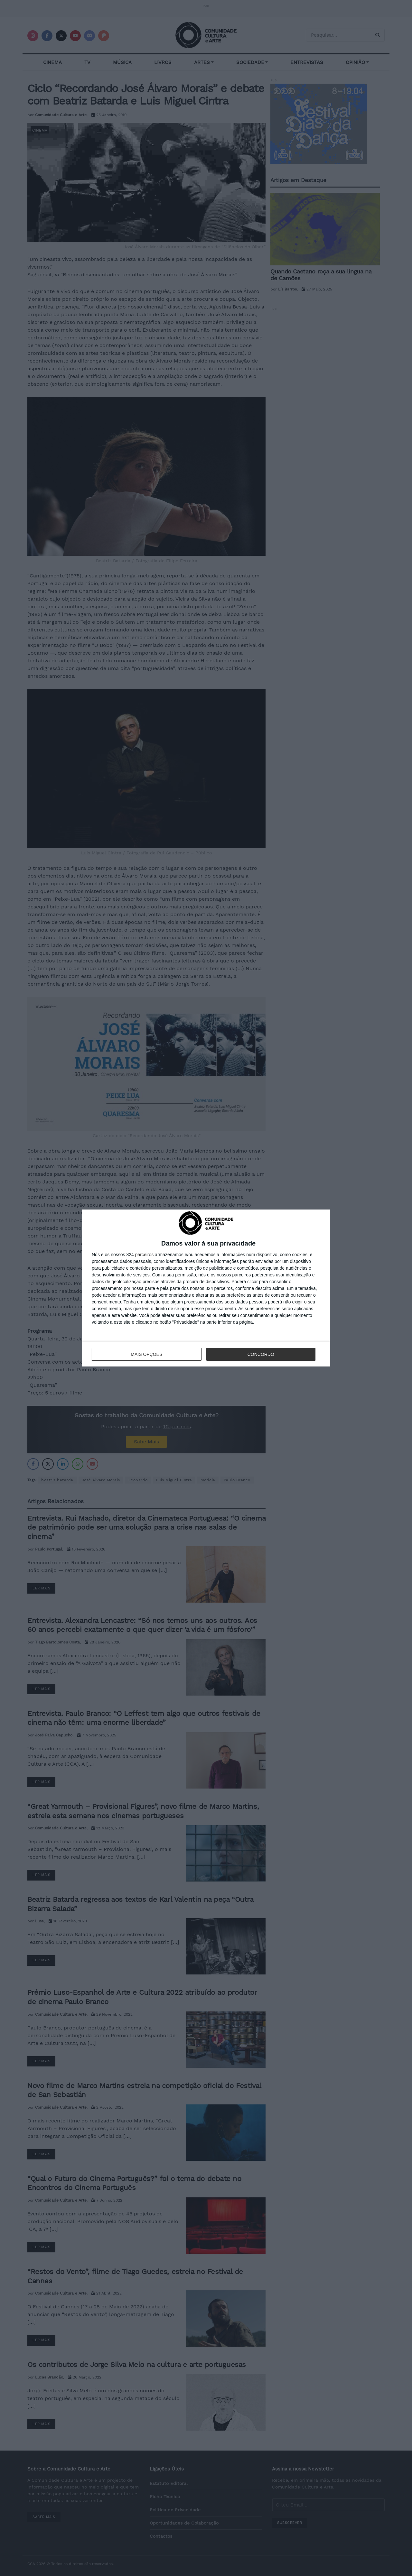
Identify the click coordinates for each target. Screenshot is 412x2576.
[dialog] (206, 1288)
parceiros (144, 1254)
